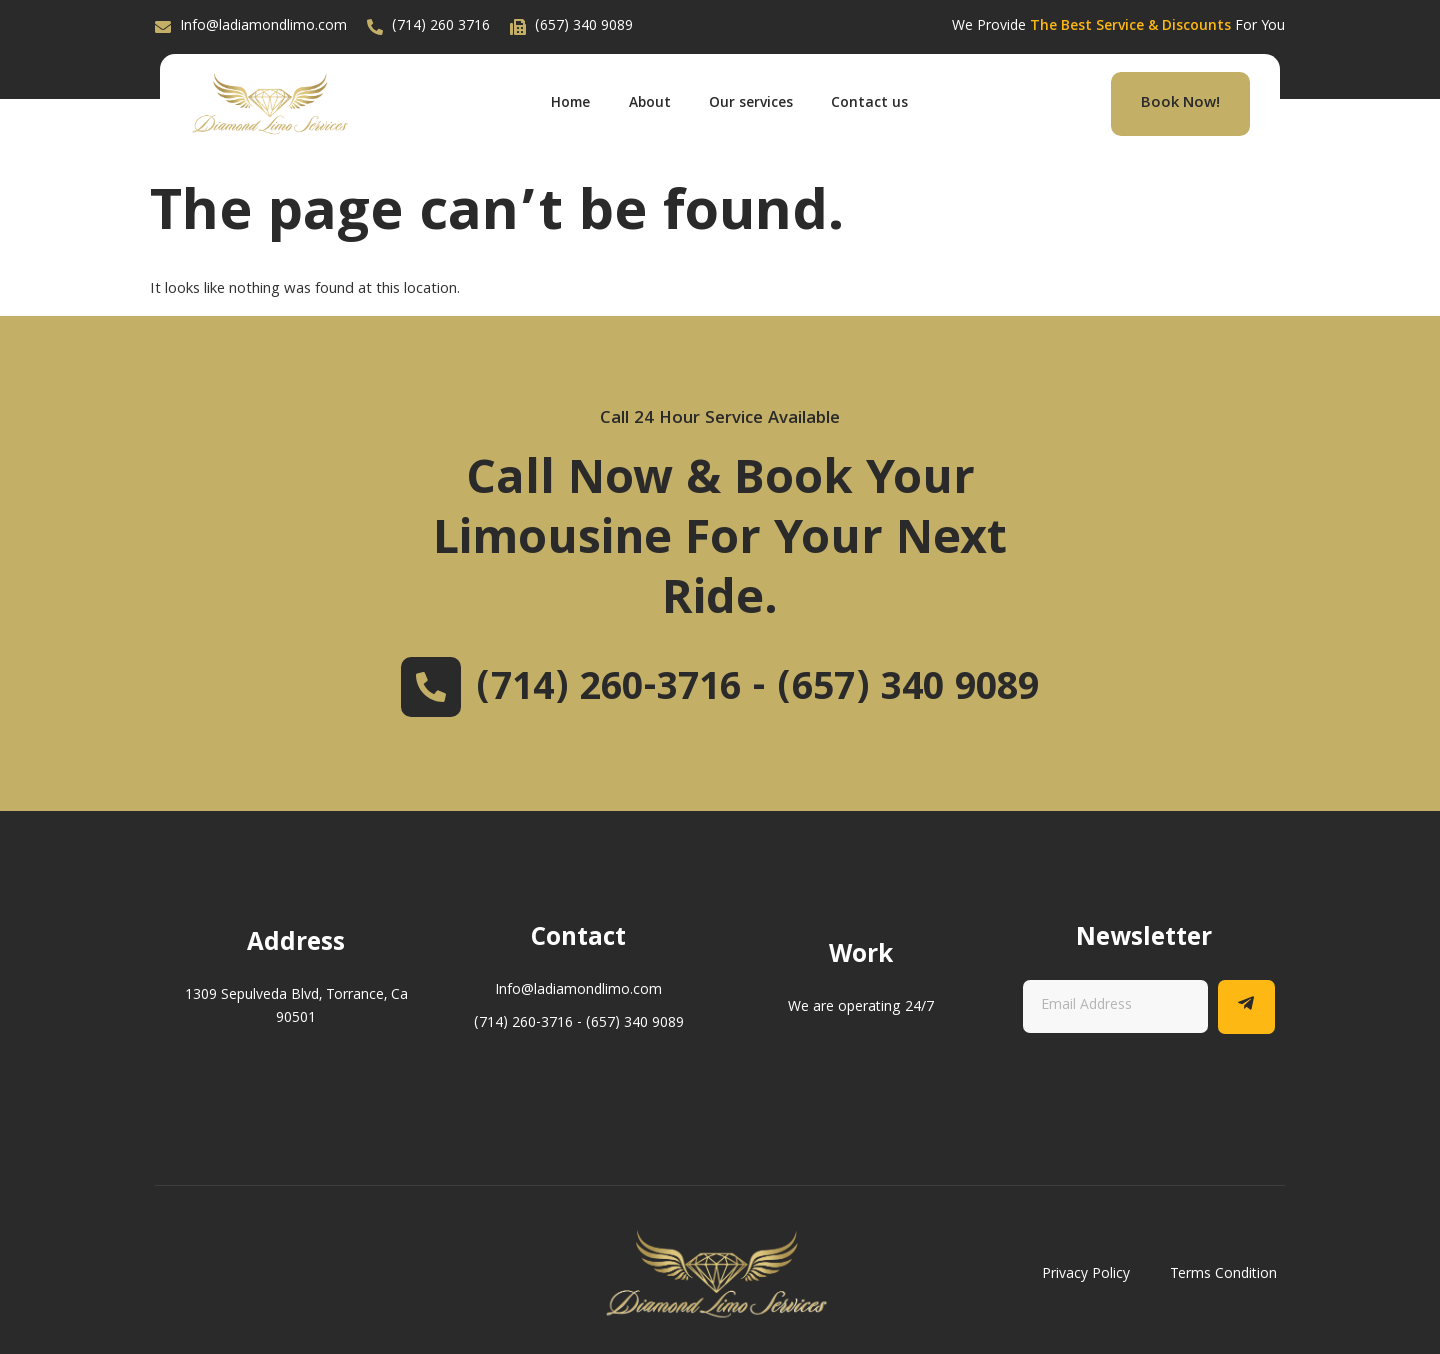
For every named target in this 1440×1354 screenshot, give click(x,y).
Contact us (874, 104)
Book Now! (1180, 104)
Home (568, 104)
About (650, 104)
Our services (754, 104)
